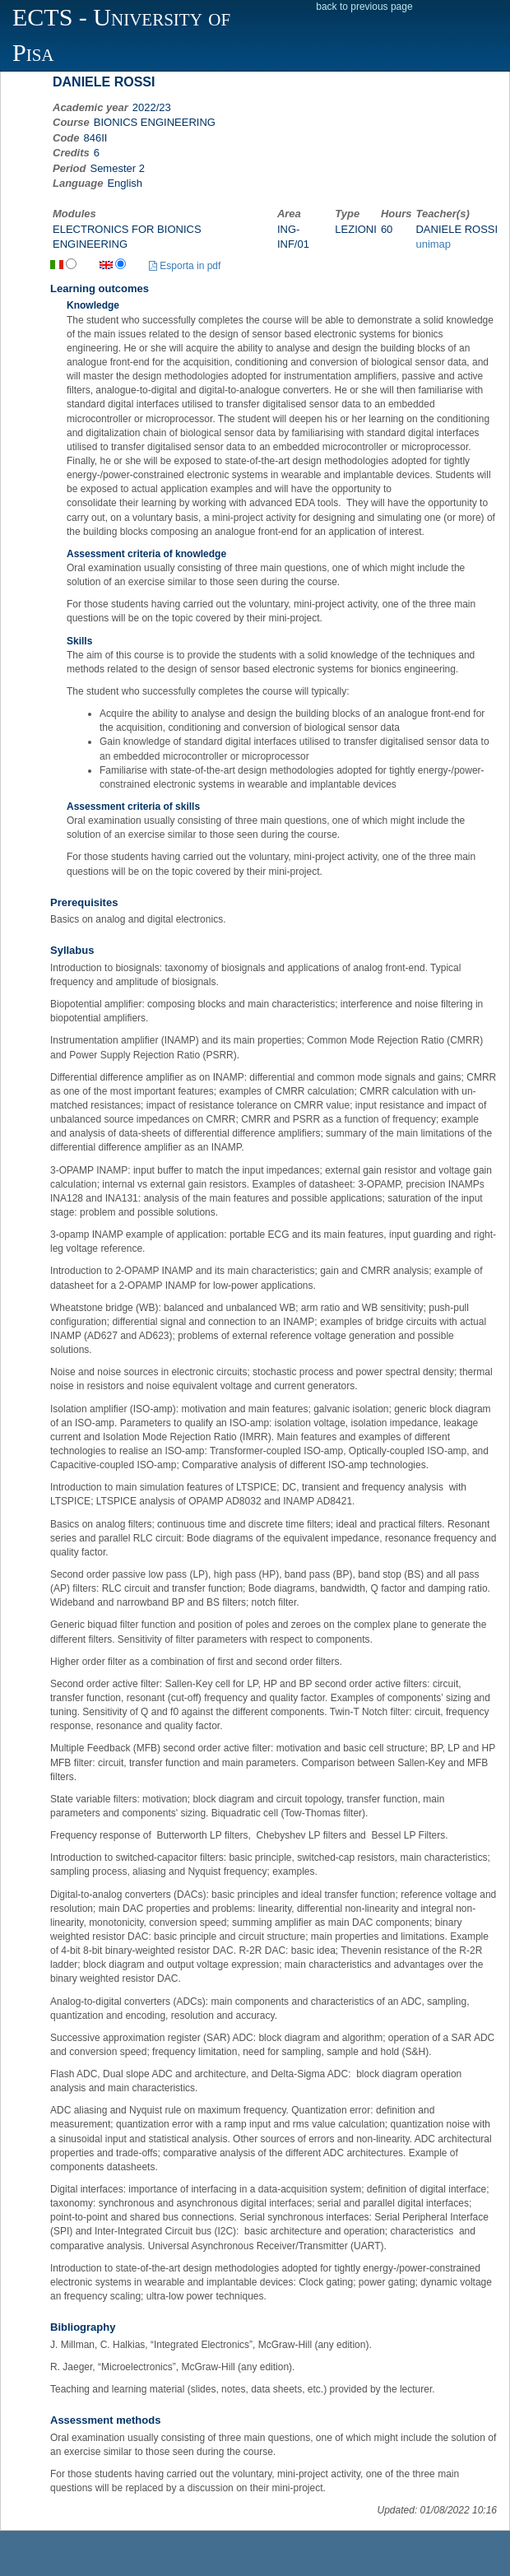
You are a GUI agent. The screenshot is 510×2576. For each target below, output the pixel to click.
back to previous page (364, 6)
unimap (433, 244)
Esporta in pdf (184, 266)
